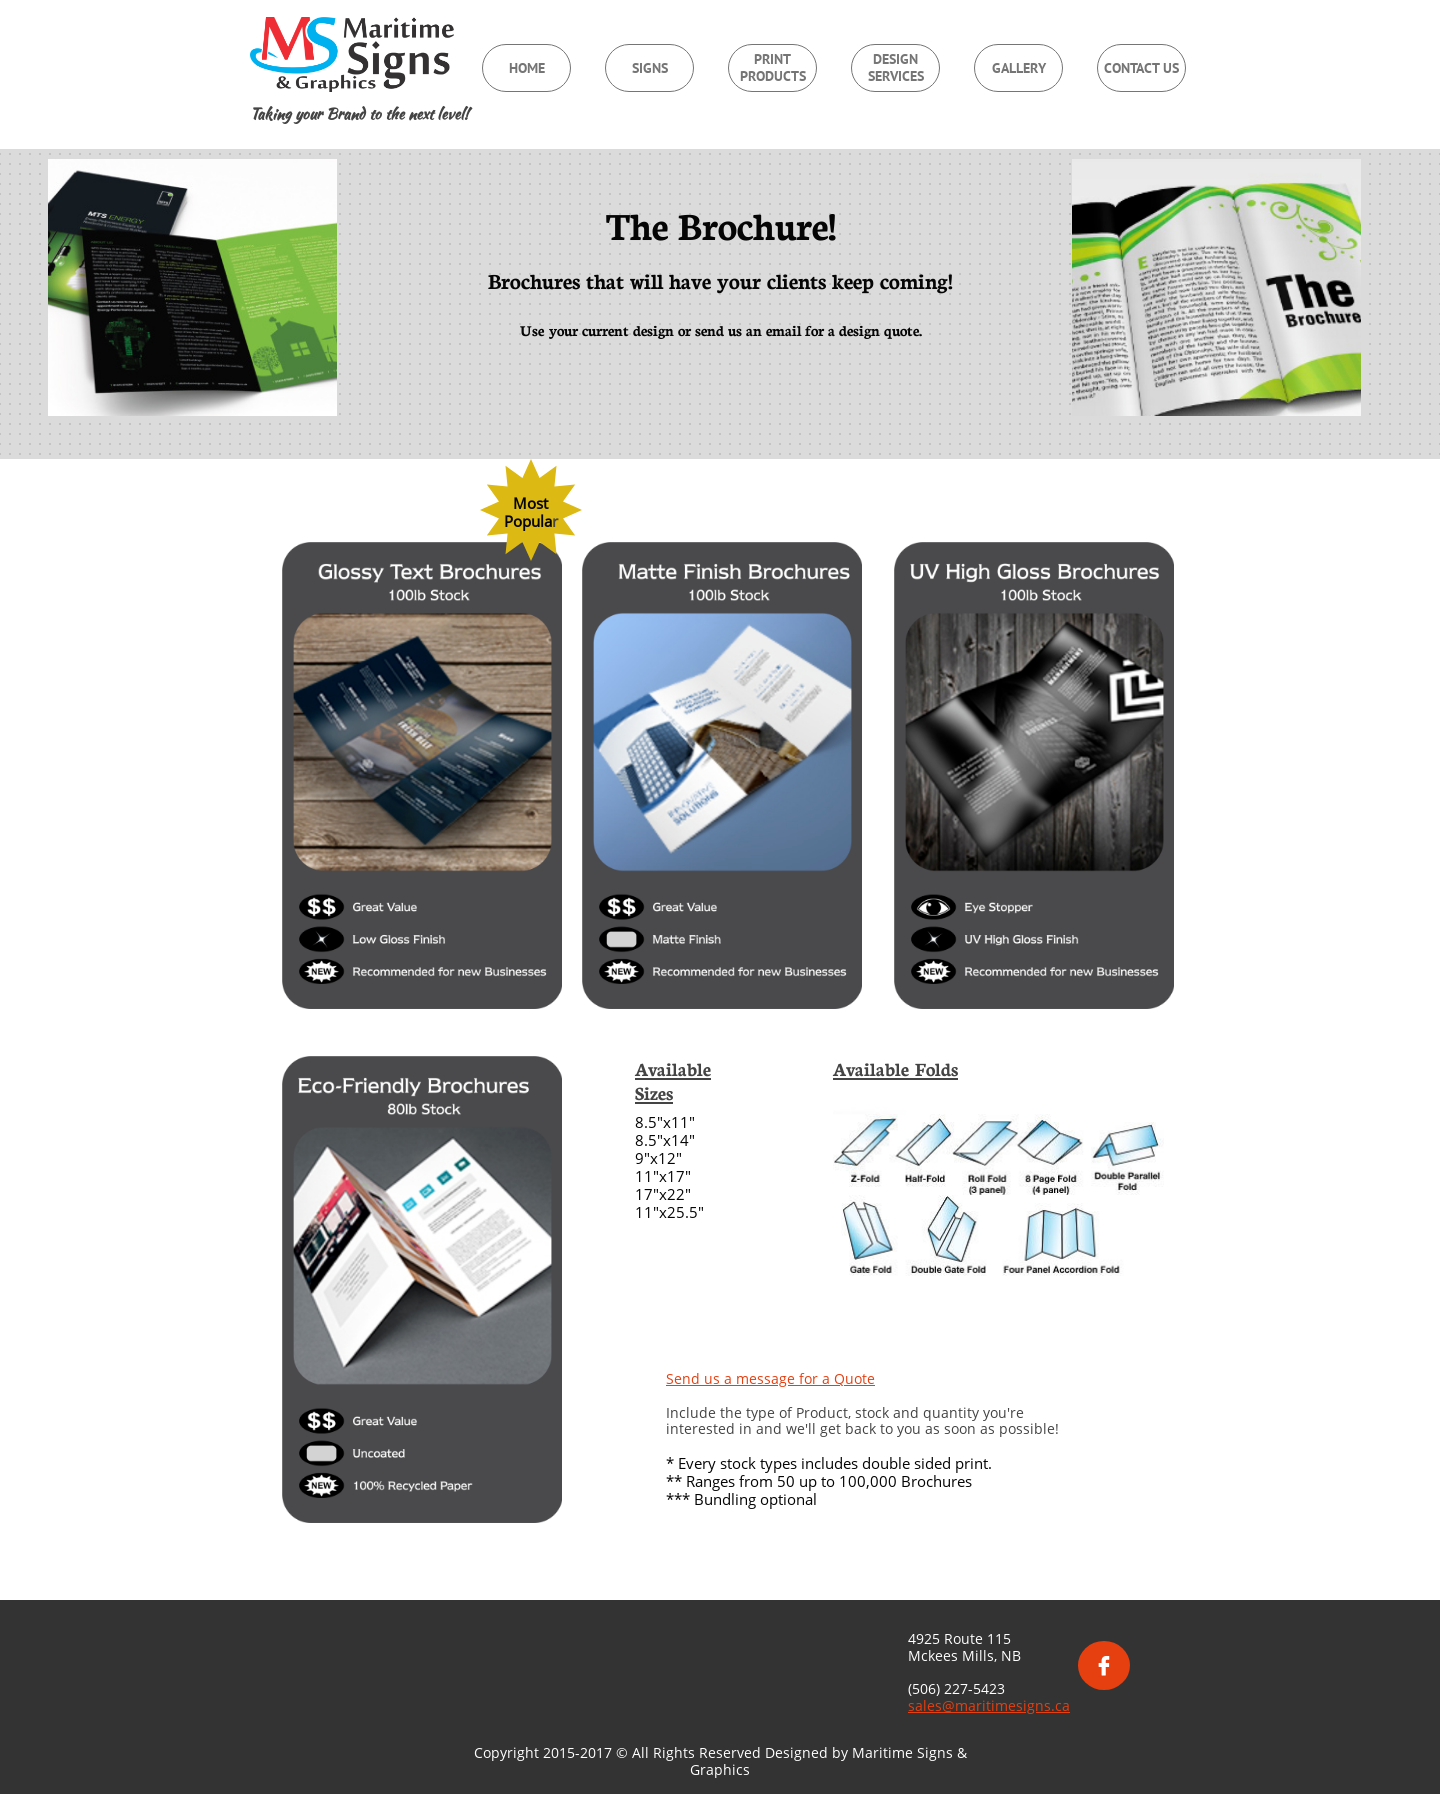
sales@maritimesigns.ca (989, 1705)
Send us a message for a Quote (770, 1378)
